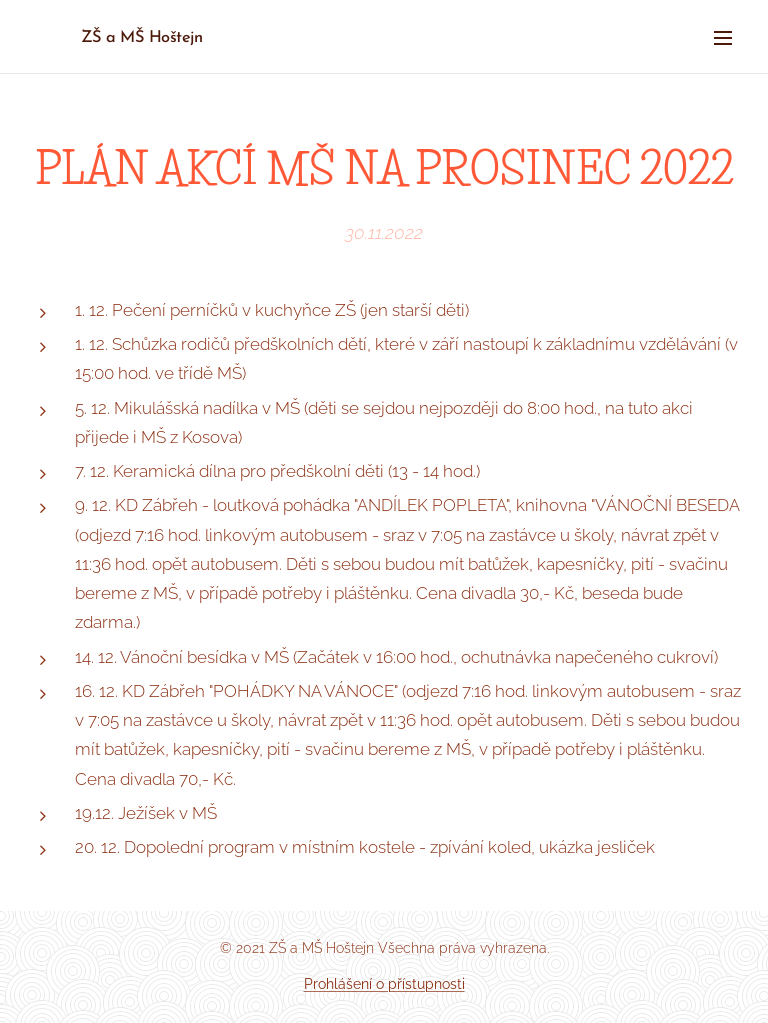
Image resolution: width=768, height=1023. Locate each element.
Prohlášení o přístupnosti (384, 984)
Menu (723, 38)
